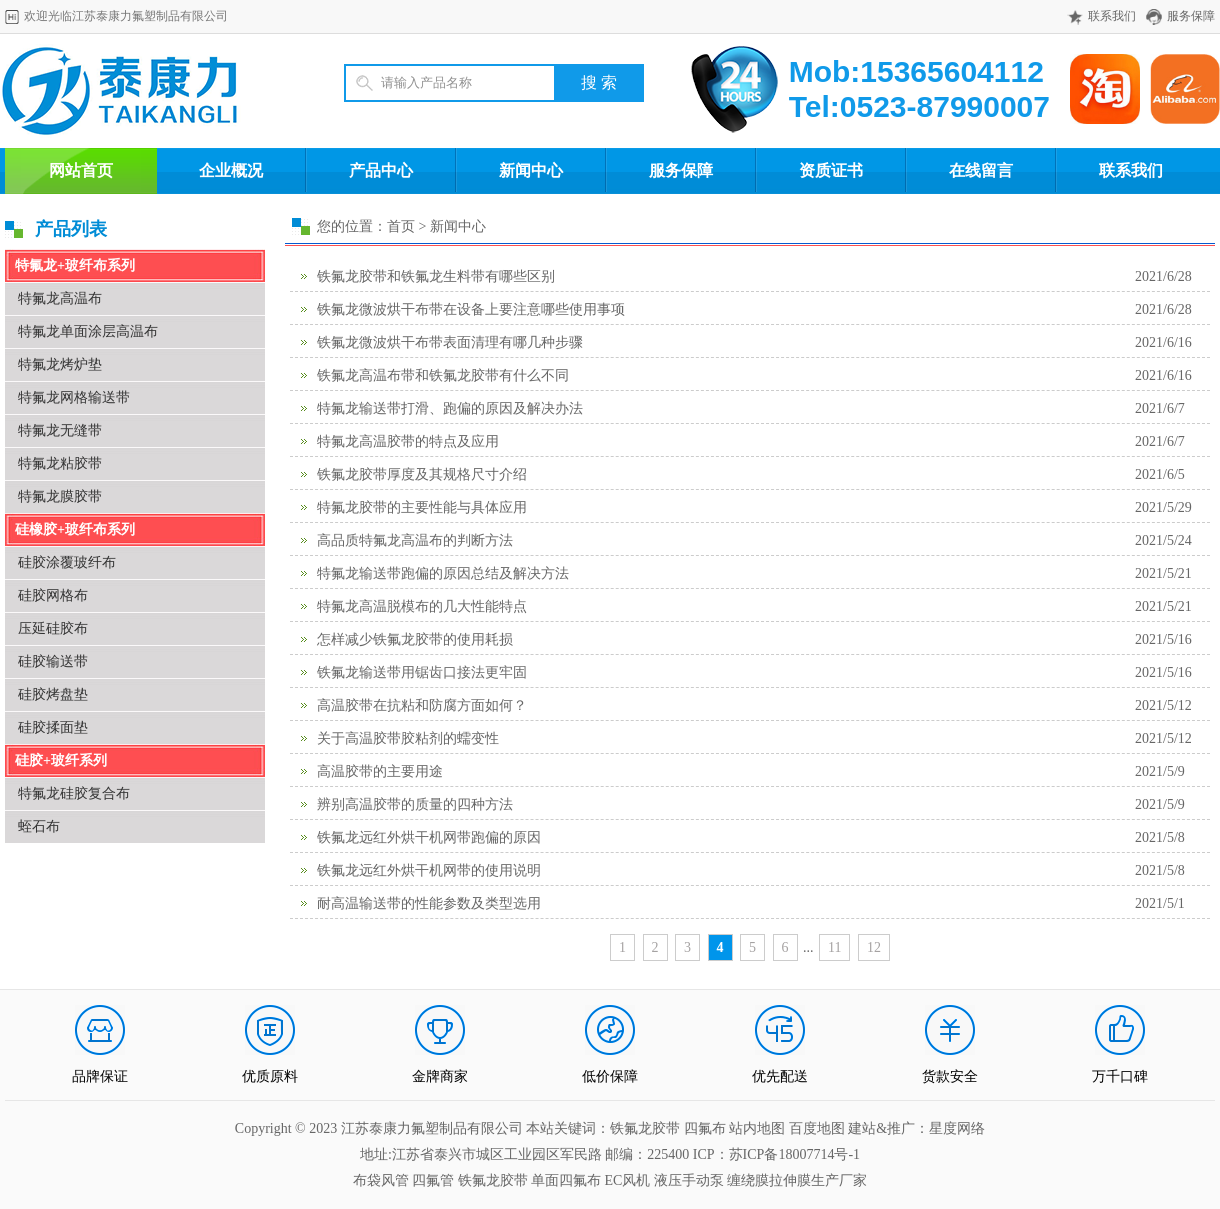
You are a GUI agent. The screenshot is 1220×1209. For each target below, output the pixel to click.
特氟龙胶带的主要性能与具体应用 (422, 507)
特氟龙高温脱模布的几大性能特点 (422, 606)
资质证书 (831, 170)
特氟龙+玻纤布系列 (75, 265)
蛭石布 (39, 826)
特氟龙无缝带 (60, 430)
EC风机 (628, 1180)
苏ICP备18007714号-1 (794, 1154)
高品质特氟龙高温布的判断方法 (415, 540)
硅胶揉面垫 (53, 727)
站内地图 (759, 1128)
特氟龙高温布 (60, 298)
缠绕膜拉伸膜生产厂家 (797, 1180)
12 (874, 947)
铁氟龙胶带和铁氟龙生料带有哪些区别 (436, 276)
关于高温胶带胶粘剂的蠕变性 (408, 738)
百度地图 (817, 1128)
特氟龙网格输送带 (74, 397)
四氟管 (433, 1180)
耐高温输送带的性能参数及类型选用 (429, 903)
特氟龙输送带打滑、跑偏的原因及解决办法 (450, 408)
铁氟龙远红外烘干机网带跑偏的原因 (429, 837)
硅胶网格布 (53, 595)
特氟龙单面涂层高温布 (88, 331)
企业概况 (231, 170)
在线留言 (981, 170)
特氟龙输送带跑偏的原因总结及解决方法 (443, 573)
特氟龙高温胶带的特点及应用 (408, 441)
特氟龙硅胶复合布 (74, 793)
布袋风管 (381, 1180)
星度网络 (957, 1128)
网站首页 (81, 170)
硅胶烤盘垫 (53, 694)
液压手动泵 (689, 1180)
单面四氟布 (566, 1180)
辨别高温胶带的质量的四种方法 (415, 804)
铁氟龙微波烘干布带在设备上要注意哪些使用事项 (471, 309)
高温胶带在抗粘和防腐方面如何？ (422, 705)
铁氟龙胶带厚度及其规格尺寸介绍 (422, 474)
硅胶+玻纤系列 (61, 760)
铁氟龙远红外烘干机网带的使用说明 (429, 870)
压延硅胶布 (53, 628)
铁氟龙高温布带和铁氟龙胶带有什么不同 (443, 375)
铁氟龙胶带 (493, 1180)
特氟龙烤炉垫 (60, 364)
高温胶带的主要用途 (380, 771)
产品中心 (381, 170)
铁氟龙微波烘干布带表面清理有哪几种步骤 (450, 342)
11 (834, 947)
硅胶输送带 (53, 661)
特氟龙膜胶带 (60, 496)
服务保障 (1191, 16)
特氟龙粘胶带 (60, 463)
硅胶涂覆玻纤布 (67, 562)
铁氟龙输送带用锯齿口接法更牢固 (422, 672)
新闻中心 (531, 170)
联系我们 (1112, 16)
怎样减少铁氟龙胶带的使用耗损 (415, 639)
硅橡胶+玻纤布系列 (75, 529)
